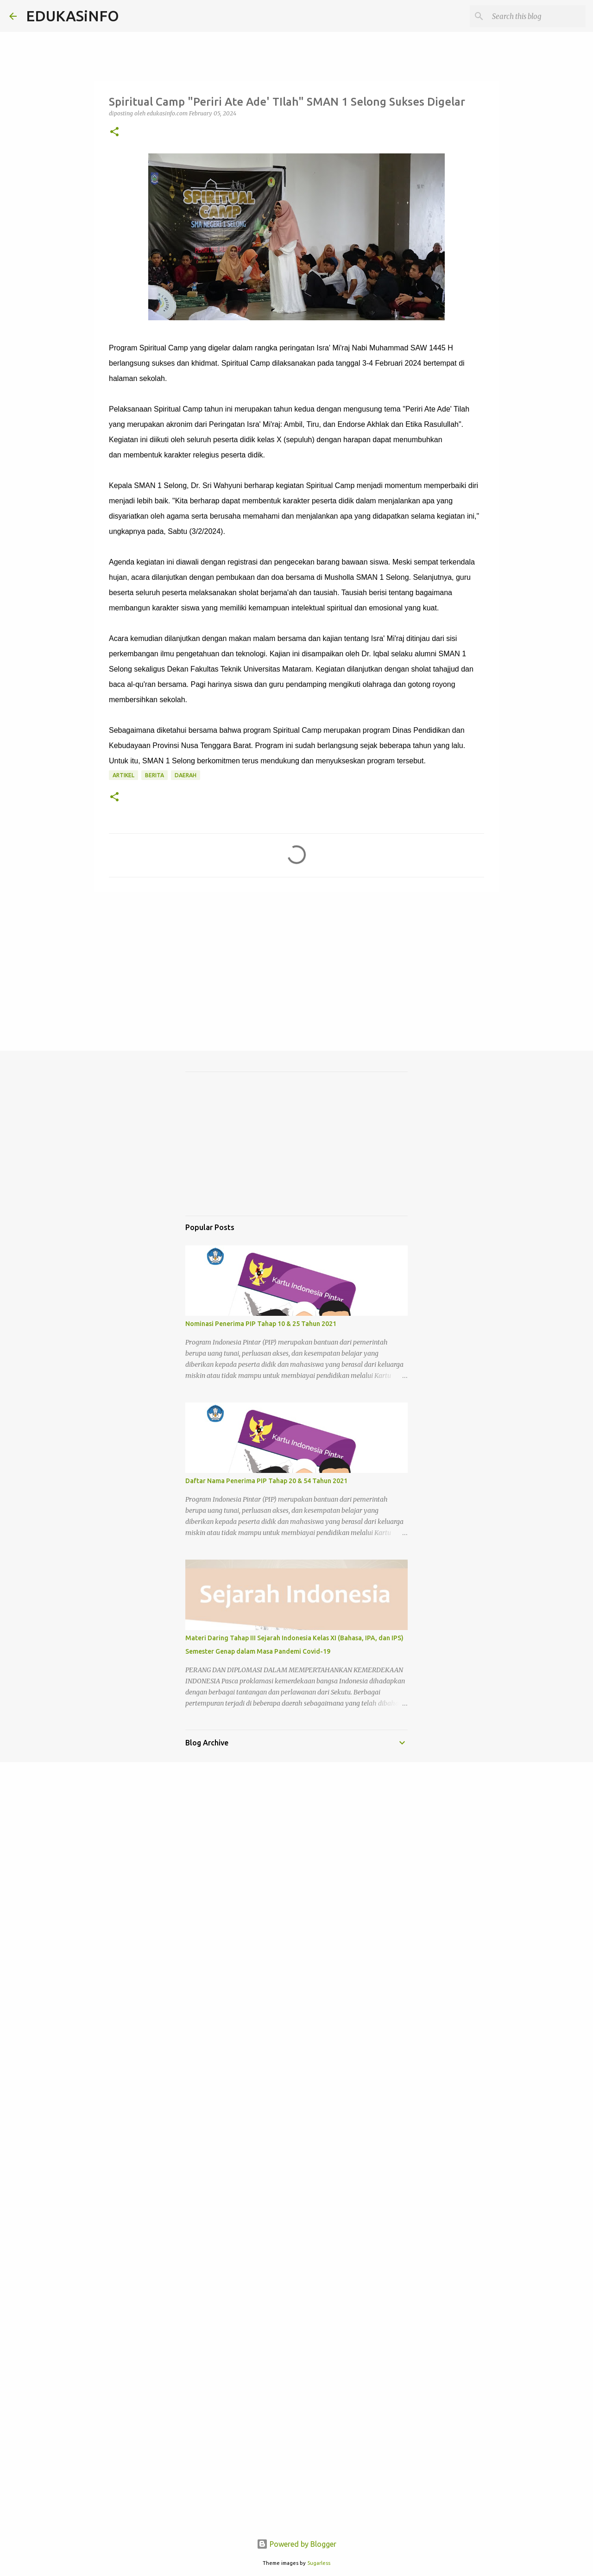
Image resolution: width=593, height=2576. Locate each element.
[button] (114, 132)
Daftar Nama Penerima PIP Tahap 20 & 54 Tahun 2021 (266, 1481)
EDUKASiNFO (72, 15)
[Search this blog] (537, 16)
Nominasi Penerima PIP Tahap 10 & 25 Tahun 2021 (260, 1323)
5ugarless (318, 2563)
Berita (154, 775)
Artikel (123, 775)
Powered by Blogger (296, 2544)
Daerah (185, 775)
